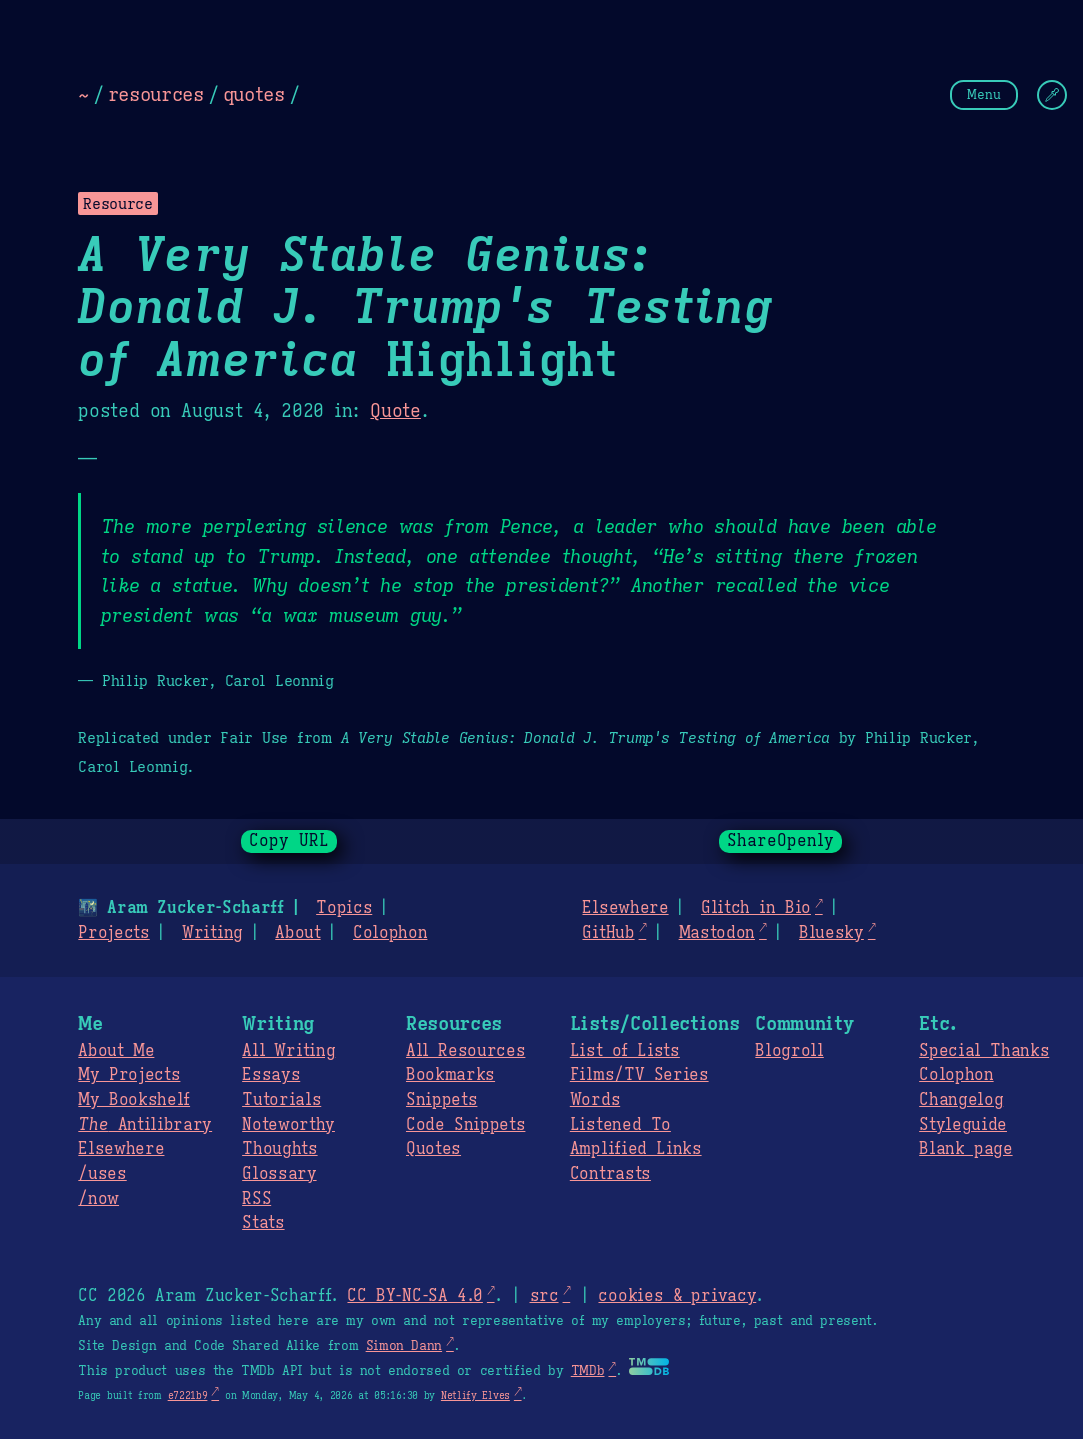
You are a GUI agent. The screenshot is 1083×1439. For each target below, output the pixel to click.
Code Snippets (465, 1125)
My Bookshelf (134, 1100)
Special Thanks (984, 1051)
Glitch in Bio (756, 908)
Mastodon (717, 933)
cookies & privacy (677, 1296)
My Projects (129, 1075)
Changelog (961, 1100)
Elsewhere (625, 908)
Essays (271, 1075)
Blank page (965, 1149)
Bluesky (831, 933)
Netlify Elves (475, 1395)
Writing (212, 933)
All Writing (288, 1051)
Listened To (620, 1125)
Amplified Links (636, 1149)
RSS (256, 1199)
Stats (263, 1223)
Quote (395, 411)
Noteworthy (288, 1125)
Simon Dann (404, 1346)
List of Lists (625, 1051)
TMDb (588, 1371)
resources (156, 94)
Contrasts (610, 1174)
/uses (102, 1174)
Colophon (390, 933)
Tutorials (281, 1100)
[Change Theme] (1052, 95)
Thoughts (279, 1149)
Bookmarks (450, 1075)
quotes (254, 94)
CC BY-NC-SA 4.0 (414, 1296)
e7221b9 (188, 1395)
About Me (116, 1051)
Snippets (441, 1100)
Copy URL (289, 841)
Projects (113, 933)
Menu (984, 94)
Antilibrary (145, 1125)
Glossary (279, 1174)
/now (98, 1199)
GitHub (608, 933)
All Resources (465, 1051)
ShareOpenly (780, 841)
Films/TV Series (639, 1075)
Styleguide (963, 1125)
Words (595, 1100)
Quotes (433, 1149)
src (543, 1296)
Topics (344, 908)
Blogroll (789, 1051)
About (297, 933)
